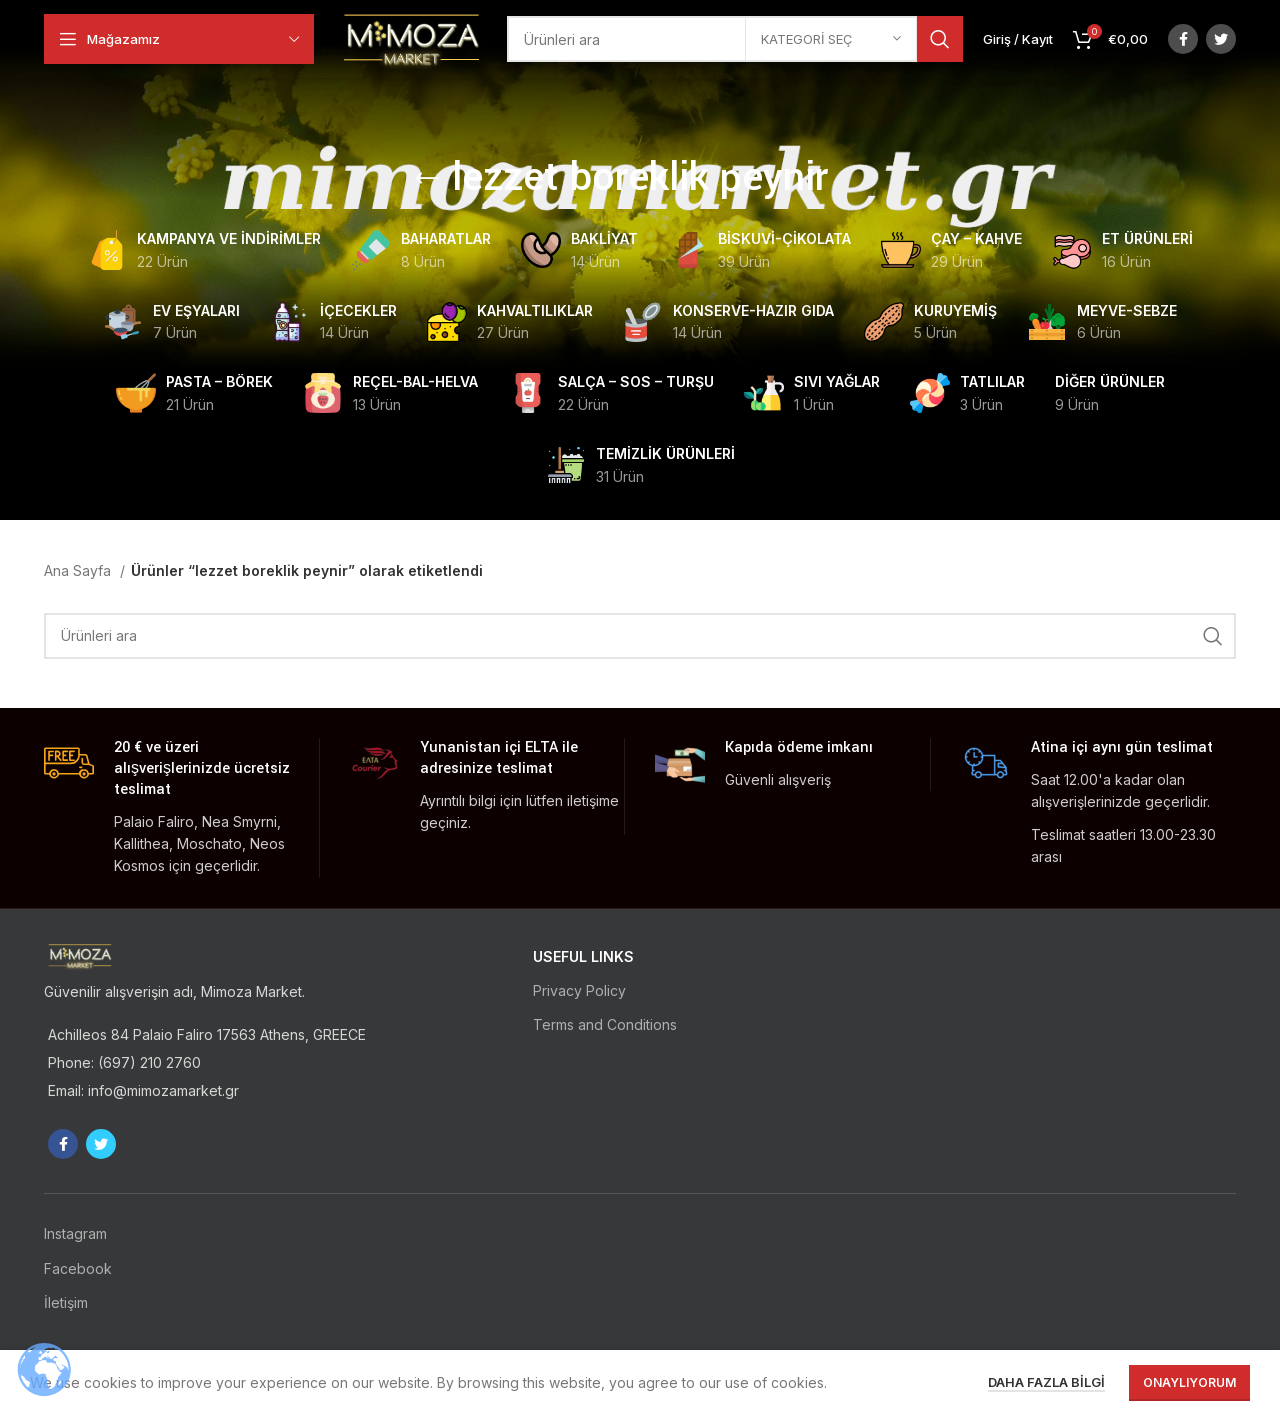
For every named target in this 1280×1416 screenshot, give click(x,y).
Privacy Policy (579, 990)
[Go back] (427, 179)
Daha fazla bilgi (1046, 1382)
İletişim (66, 1302)
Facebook (78, 1268)
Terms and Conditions (605, 1024)
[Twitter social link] (1221, 40)
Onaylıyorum (1189, 1382)
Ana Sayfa (79, 570)
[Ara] (736, 40)
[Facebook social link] (1183, 40)
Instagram (75, 1233)
